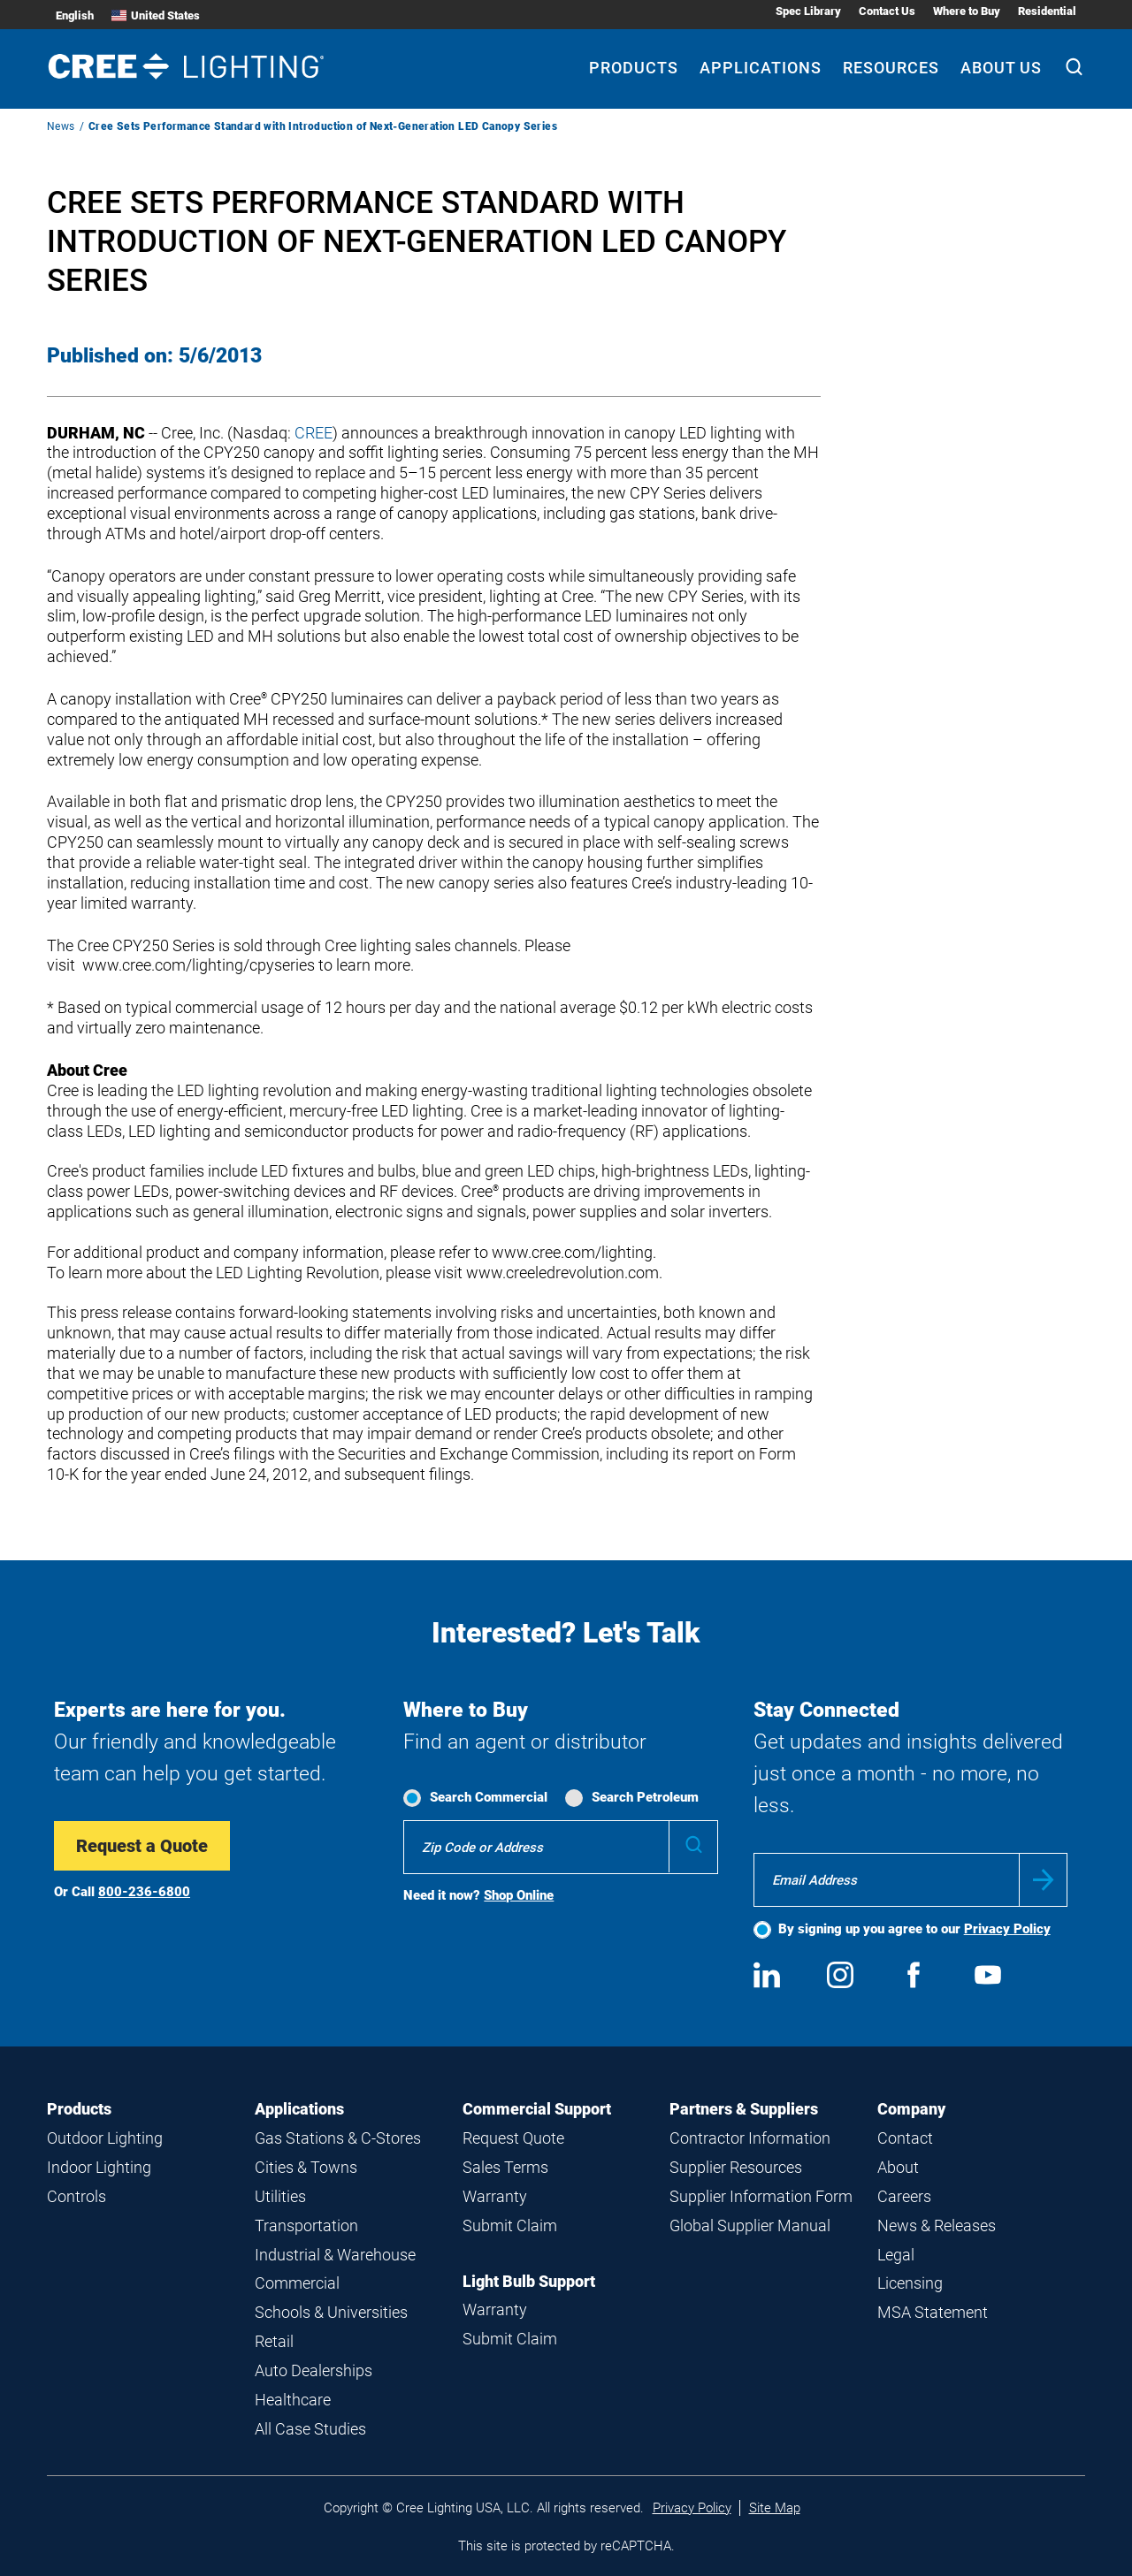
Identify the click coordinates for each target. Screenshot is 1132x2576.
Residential (1047, 11)
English (75, 15)
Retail (274, 2341)
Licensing (910, 2283)
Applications (299, 2109)
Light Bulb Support (529, 2281)
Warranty (495, 2196)
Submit (1043, 1880)
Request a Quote (142, 1845)
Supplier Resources (735, 2167)
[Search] (1074, 69)
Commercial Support (537, 2109)
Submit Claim (510, 2225)
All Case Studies (310, 2429)
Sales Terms (505, 2167)
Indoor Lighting (99, 2167)
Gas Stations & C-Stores (338, 2138)
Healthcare (293, 2399)
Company (911, 2109)
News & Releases (936, 2225)
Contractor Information (749, 2138)
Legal (895, 2254)
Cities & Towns (306, 2167)
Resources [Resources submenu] (891, 67)
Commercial (297, 2283)
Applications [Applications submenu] (761, 67)
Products (79, 2109)
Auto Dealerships (313, 2370)
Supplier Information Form (761, 2196)
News (61, 126)
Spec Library (808, 11)
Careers (904, 2196)
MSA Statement (932, 2312)
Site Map (774, 2508)
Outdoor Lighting (105, 2138)
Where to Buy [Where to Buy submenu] (966, 11)
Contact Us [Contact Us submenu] (887, 11)
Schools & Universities (331, 2312)
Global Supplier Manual (749, 2225)
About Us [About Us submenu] (1001, 67)
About (898, 2167)
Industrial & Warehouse (335, 2254)
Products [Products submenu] (633, 67)
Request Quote (513, 2138)
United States (155, 15)
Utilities (280, 2196)
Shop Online (519, 1895)
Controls (76, 2196)
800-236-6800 (144, 1892)
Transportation (306, 2225)
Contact (905, 2138)
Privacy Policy (1007, 1929)
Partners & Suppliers (743, 2109)
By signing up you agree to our (914, 1929)
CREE (313, 432)
